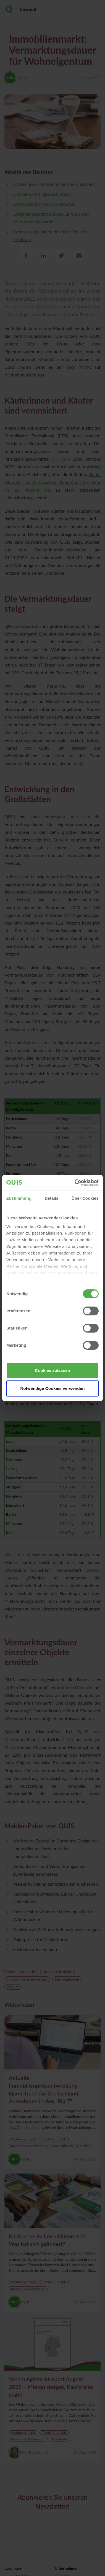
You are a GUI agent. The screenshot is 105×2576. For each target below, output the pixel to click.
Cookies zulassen (52, 1370)
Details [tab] (52, 1198)
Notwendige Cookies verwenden (52, 1388)
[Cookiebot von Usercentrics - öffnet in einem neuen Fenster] (75, 1182)
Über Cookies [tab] (85, 1198)
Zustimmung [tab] (19, 1198)
